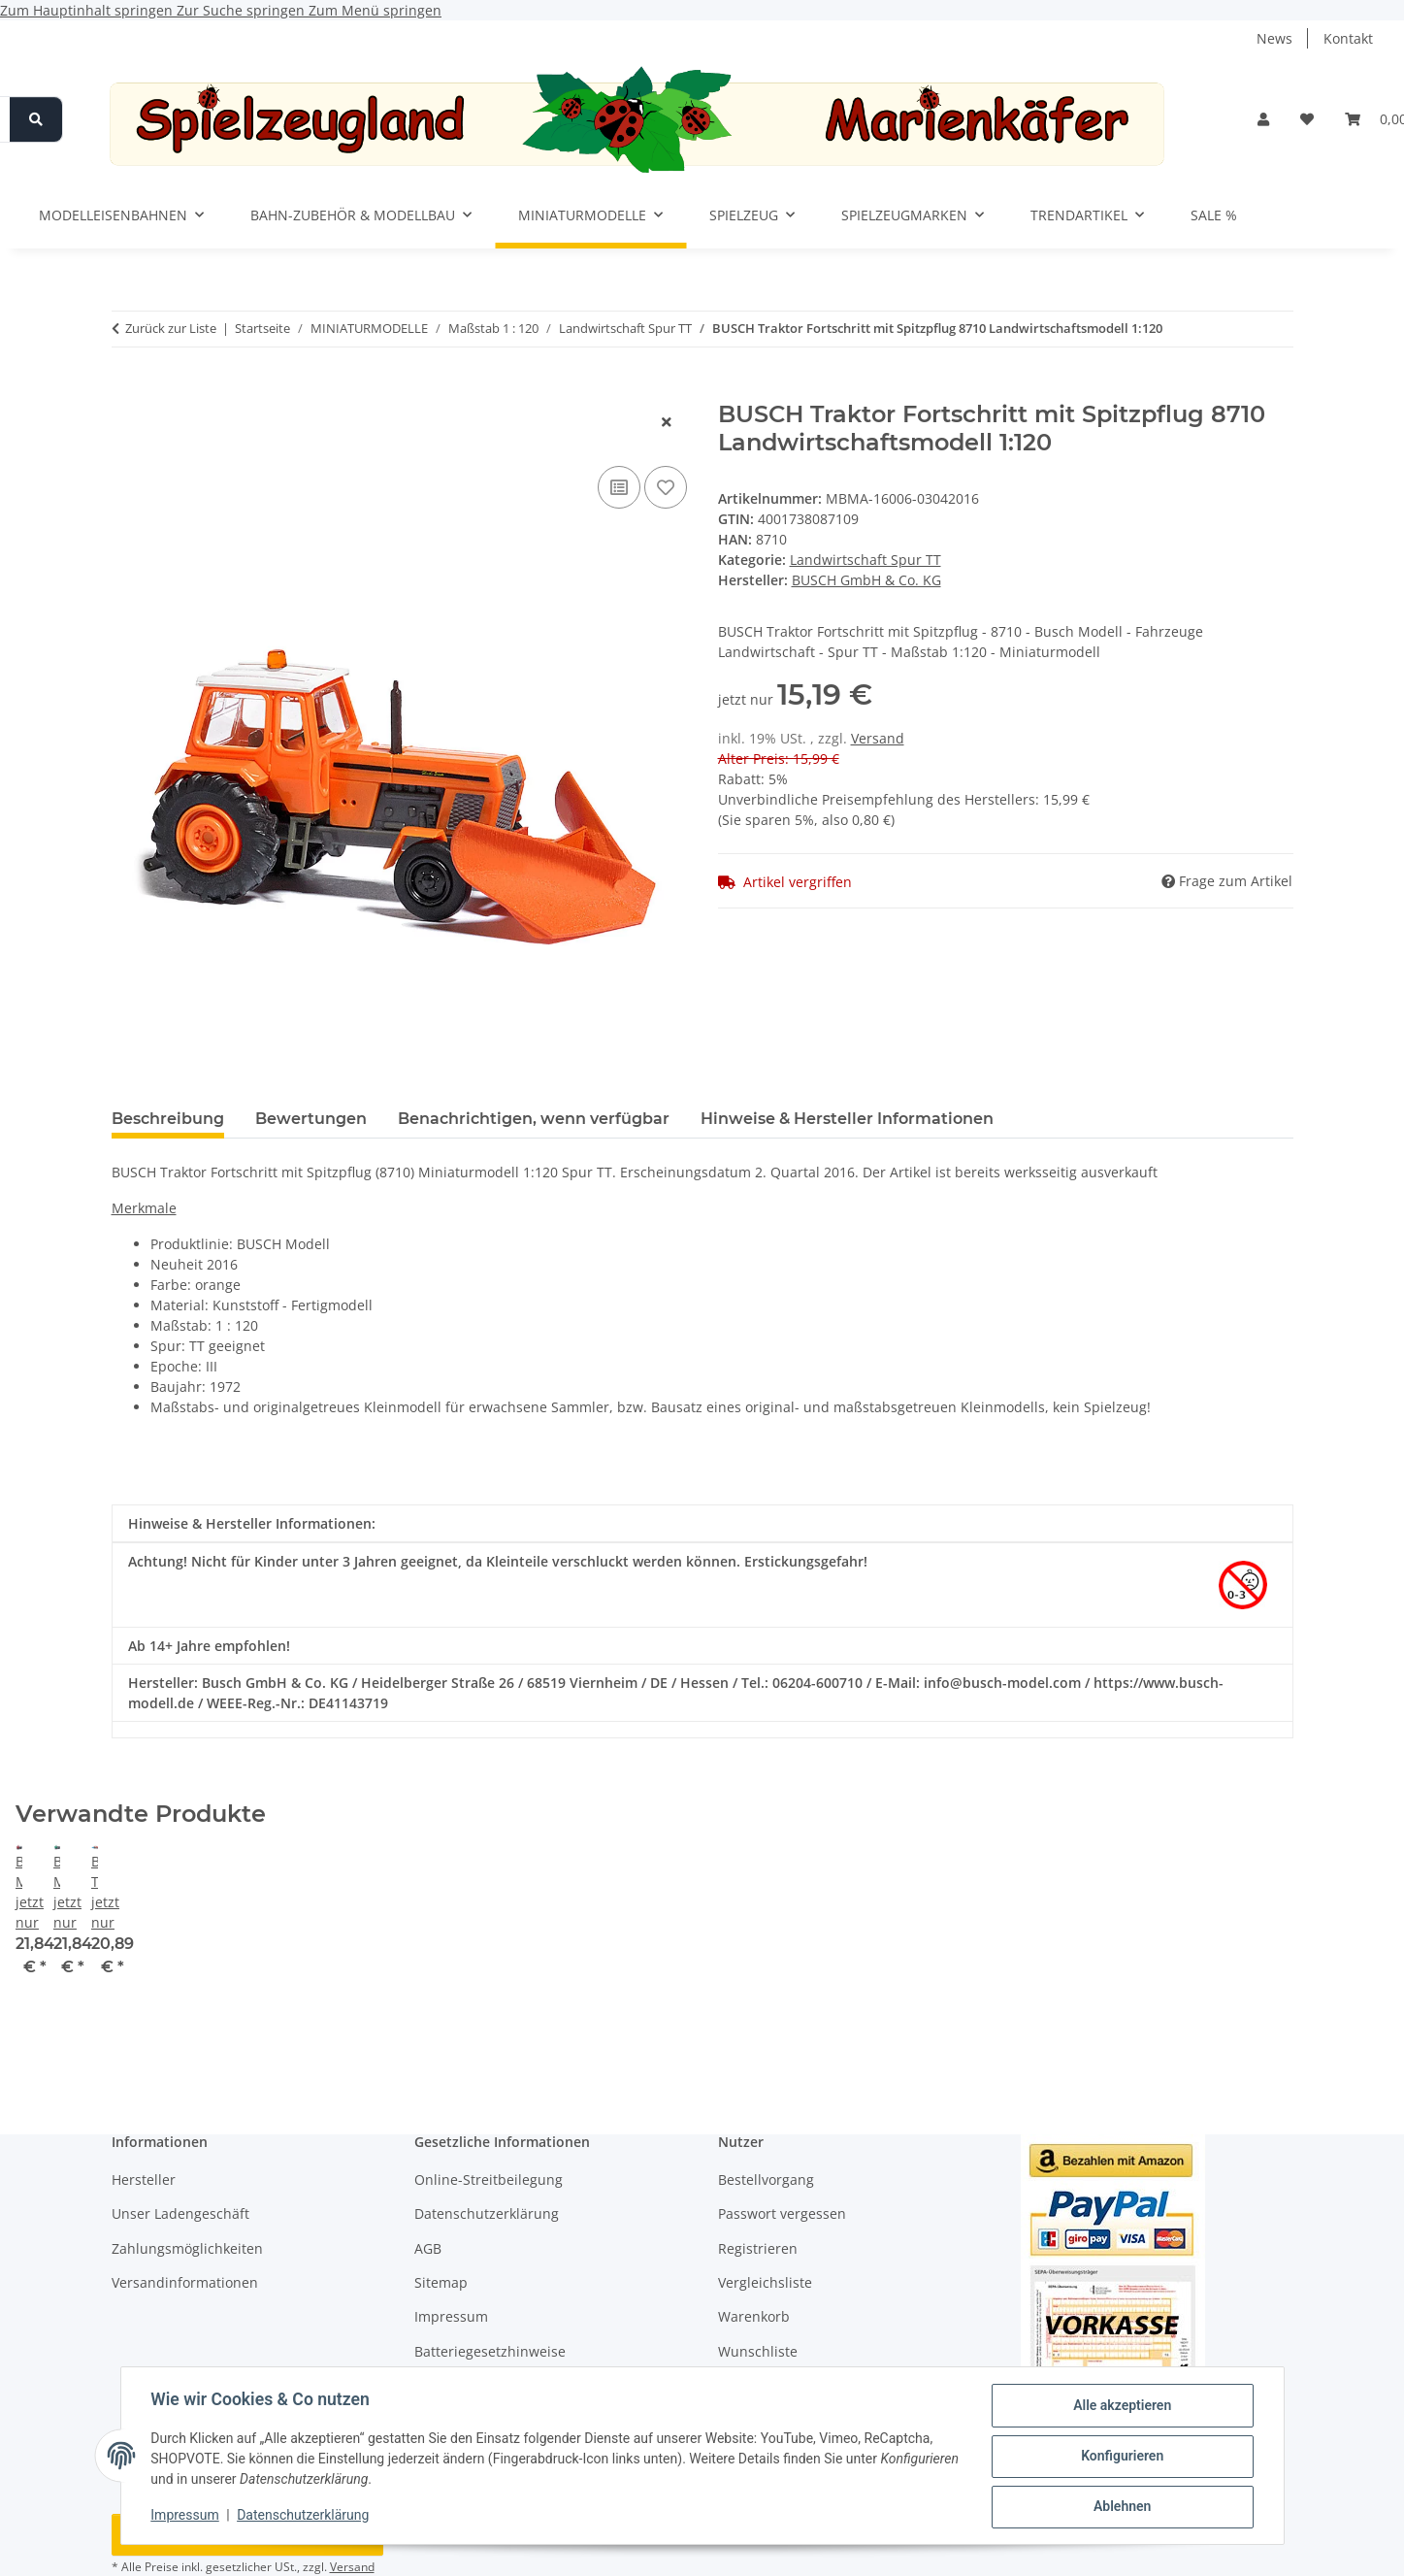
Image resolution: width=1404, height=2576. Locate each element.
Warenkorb (754, 2316)
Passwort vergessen (782, 2213)
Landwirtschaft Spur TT (865, 559)
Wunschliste (758, 2351)
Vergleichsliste (765, 2282)
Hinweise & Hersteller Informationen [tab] (847, 1118)
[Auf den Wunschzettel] (665, 487)
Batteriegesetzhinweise (490, 2351)
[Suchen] (36, 119)
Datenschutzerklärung (304, 2516)
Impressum (186, 2516)
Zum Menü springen (375, 10)
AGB (427, 2248)
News (1274, 38)
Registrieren (758, 2248)
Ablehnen (1121, 2507)
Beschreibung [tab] (168, 1118)
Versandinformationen (185, 2282)
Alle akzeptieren (1121, 2406)
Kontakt (1348, 38)
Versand (877, 738)
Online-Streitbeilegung (488, 2179)
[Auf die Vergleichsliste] (619, 487)
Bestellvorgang (766, 2179)
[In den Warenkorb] (127, 390)
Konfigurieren (1121, 2456)
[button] (1263, 118)
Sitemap (441, 2282)
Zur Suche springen (243, 10)
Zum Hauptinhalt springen (88, 10)
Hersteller (144, 2179)
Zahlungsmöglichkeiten (187, 2248)
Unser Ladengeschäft (180, 2213)
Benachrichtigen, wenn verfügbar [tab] (533, 1118)
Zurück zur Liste (170, 328)
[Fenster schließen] (666, 422)
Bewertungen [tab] (311, 1118)
